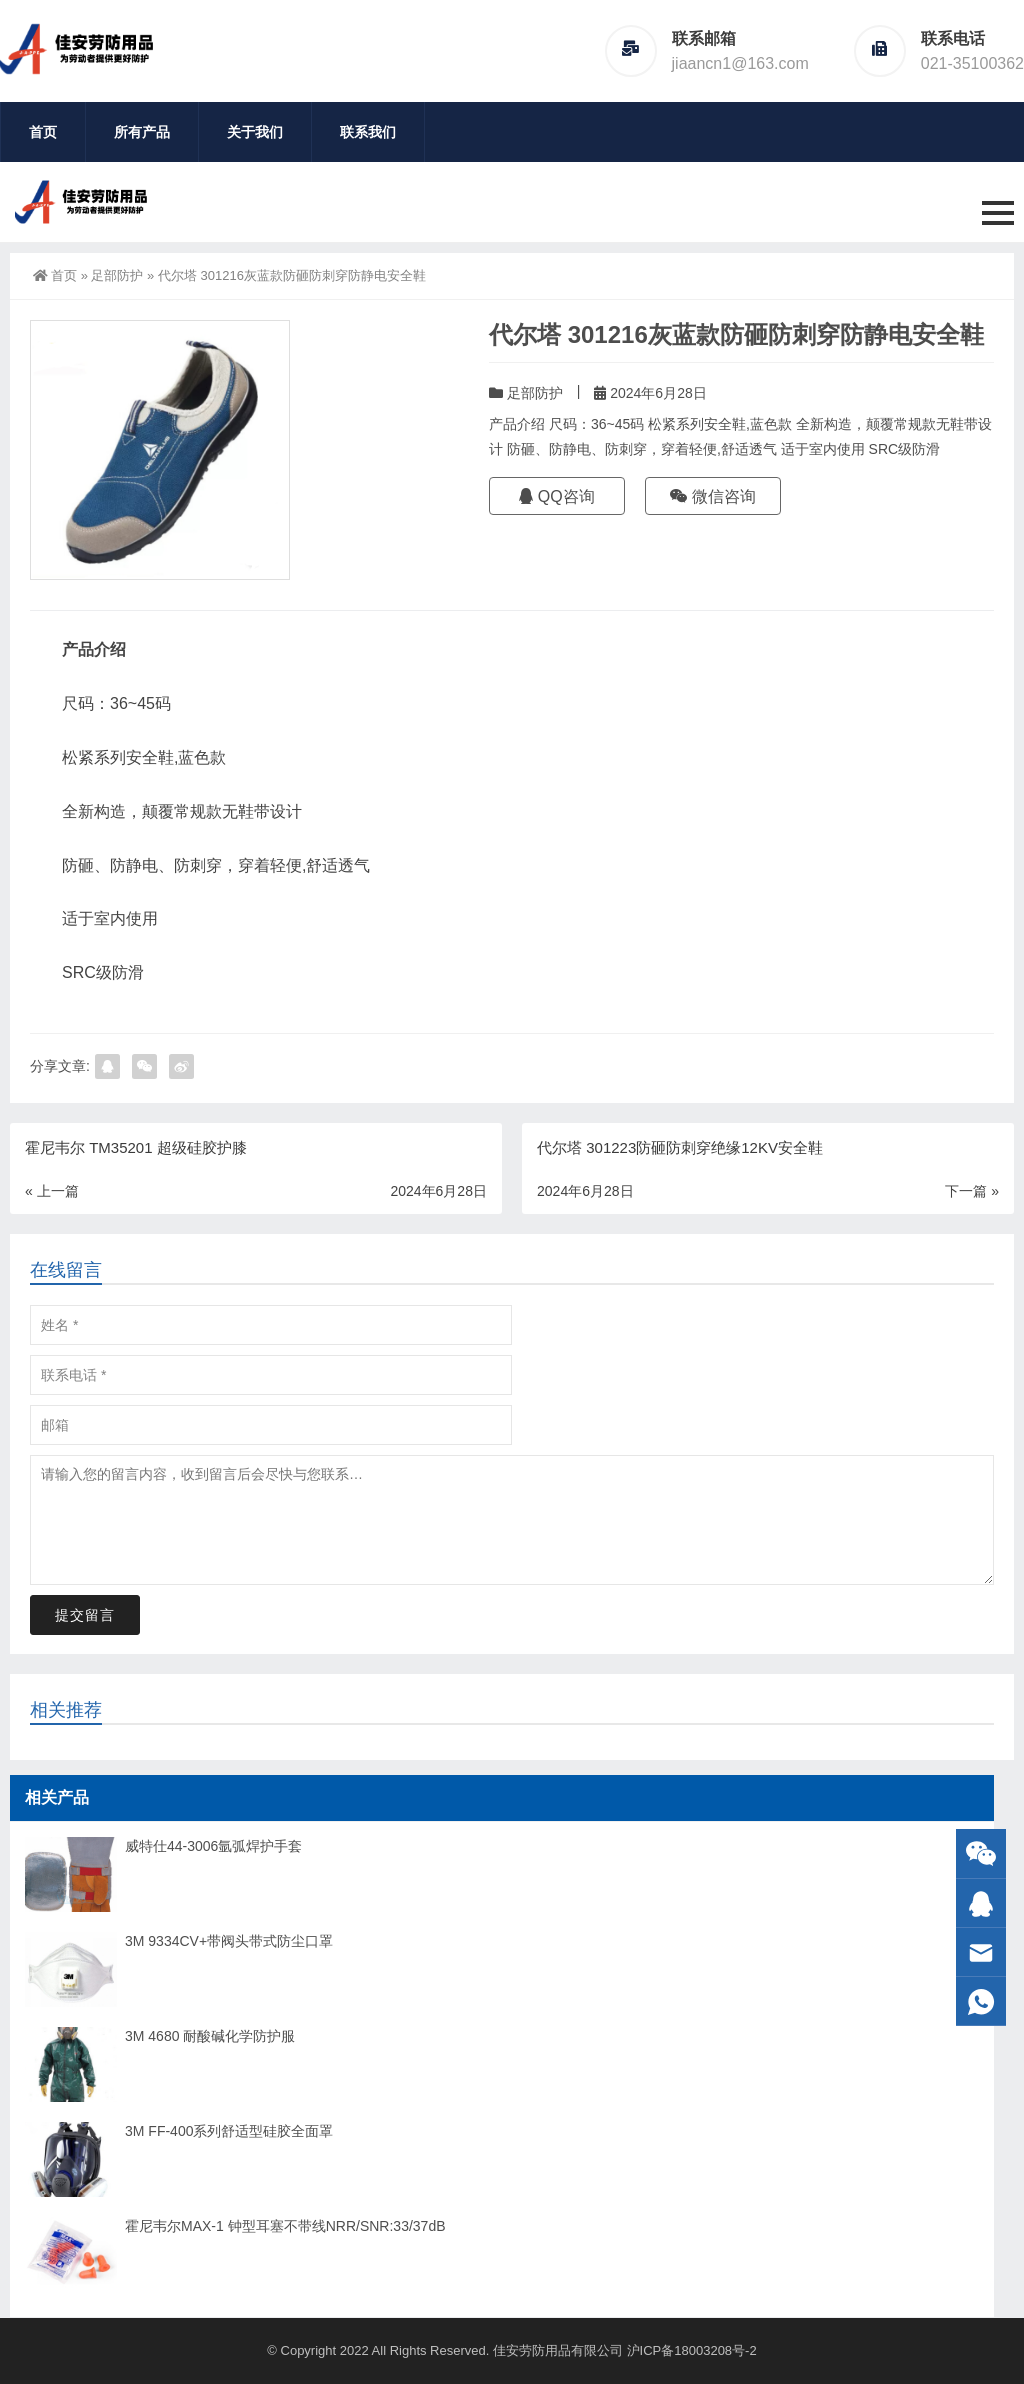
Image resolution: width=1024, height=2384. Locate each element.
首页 (43, 132)
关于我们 (255, 132)
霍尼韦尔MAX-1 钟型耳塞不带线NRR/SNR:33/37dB (285, 2226)
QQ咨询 (556, 496)
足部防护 (117, 275)
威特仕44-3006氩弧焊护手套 (213, 1846)
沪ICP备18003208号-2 (692, 2350)
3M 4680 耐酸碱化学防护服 (210, 2036)
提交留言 (85, 1615)
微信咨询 (713, 496)
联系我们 (368, 132)
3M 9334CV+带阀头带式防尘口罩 (229, 1941)
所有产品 (142, 132)
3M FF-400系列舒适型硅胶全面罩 (229, 2131)
